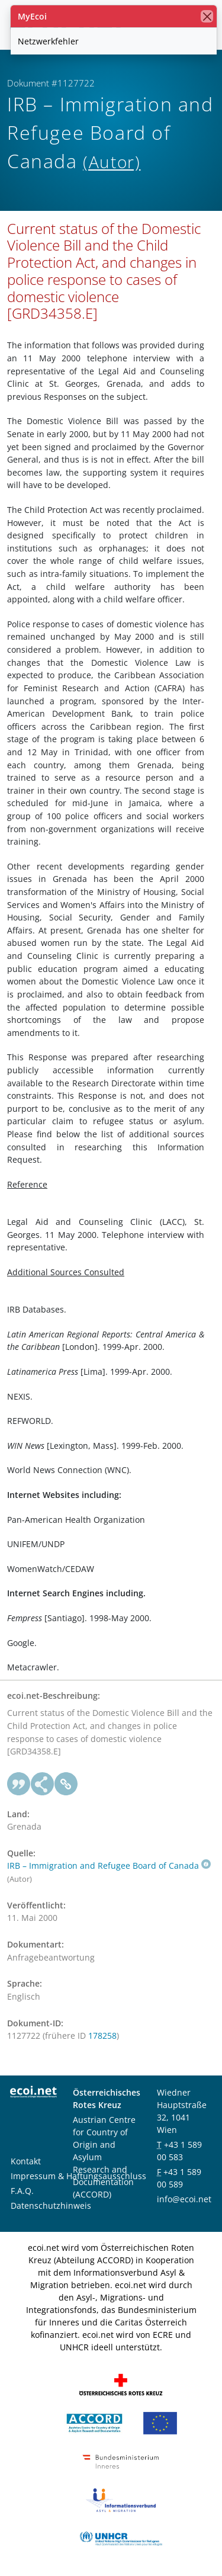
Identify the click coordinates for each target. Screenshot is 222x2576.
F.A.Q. (22, 2190)
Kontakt (26, 2161)
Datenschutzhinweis (51, 2205)
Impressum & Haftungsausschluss (78, 2176)
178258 (102, 2035)
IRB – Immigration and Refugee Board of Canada (109, 1865)
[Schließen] (207, 16)
